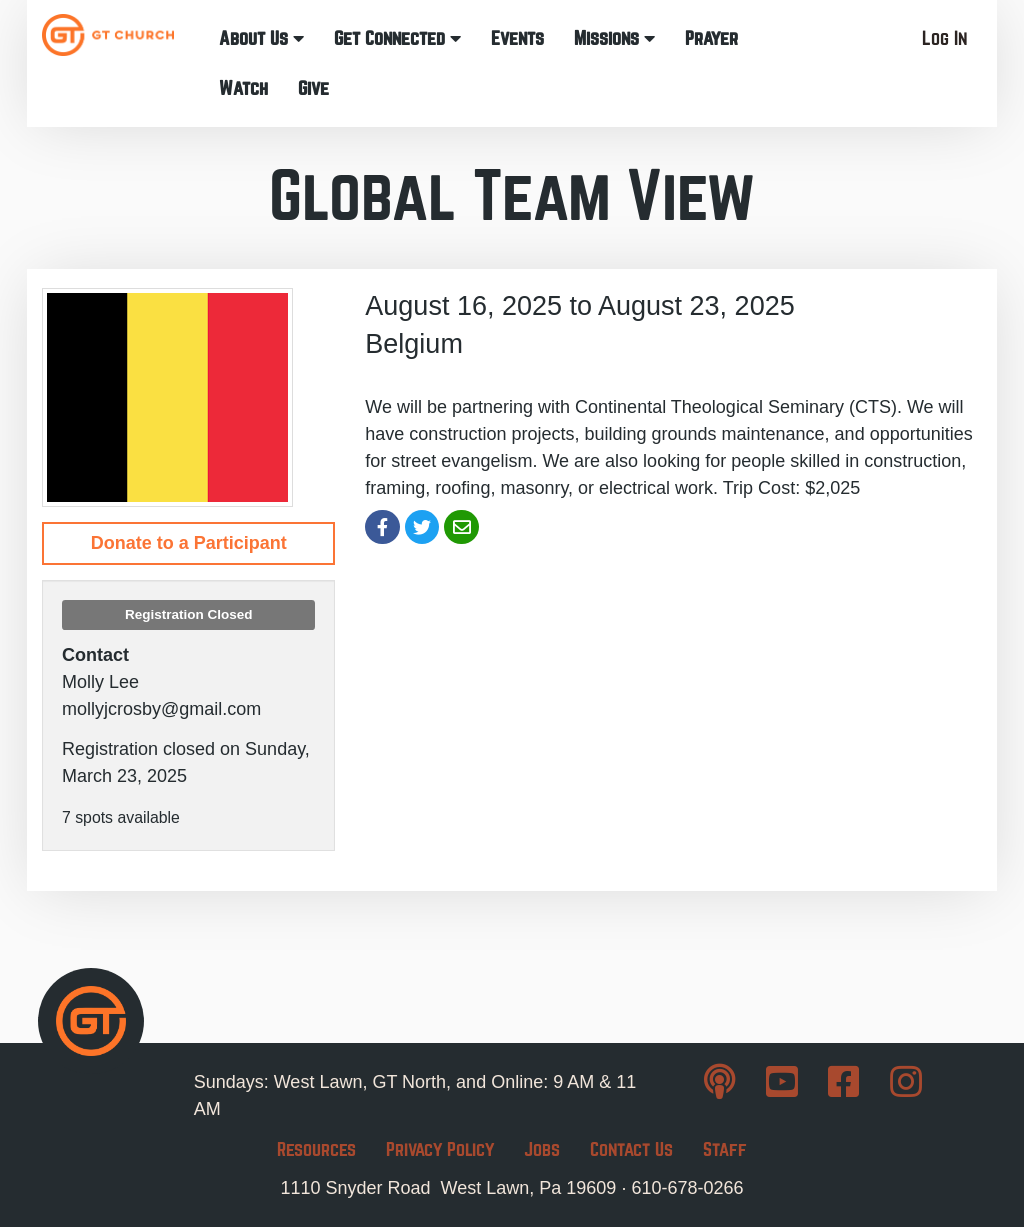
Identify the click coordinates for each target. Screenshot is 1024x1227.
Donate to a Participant (189, 543)
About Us (261, 38)
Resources (316, 1149)
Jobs (542, 1149)
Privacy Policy (440, 1149)
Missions (614, 38)
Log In (944, 38)
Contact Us (631, 1149)
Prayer (711, 38)
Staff (725, 1149)
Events (517, 38)
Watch (243, 88)
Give (313, 88)
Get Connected (397, 38)
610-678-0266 (687, 1188)
